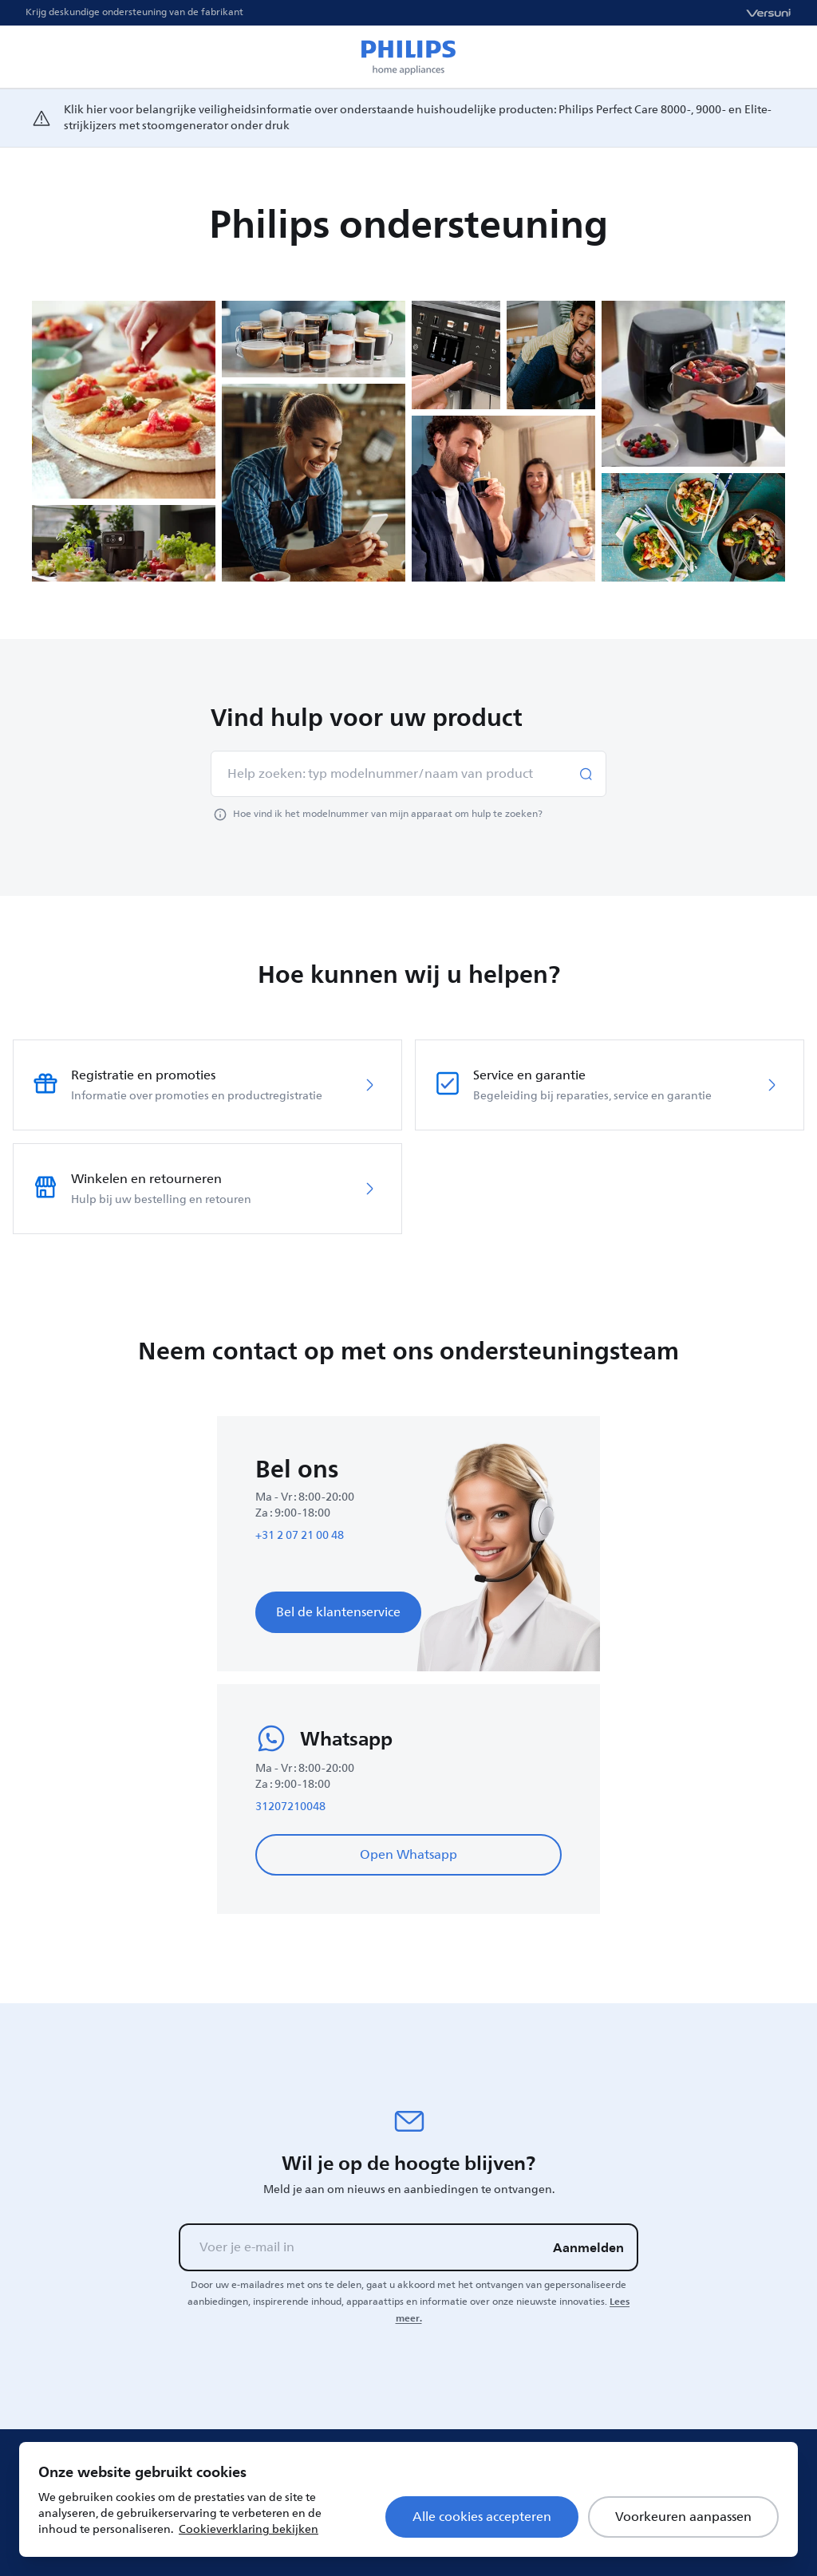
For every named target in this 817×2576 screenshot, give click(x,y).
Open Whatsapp (408, 1854)
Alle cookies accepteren (481, 2517)
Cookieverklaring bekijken (248, 2529)
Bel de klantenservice (338, 1612)
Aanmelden (588, 2247)
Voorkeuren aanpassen (683, 2517)
